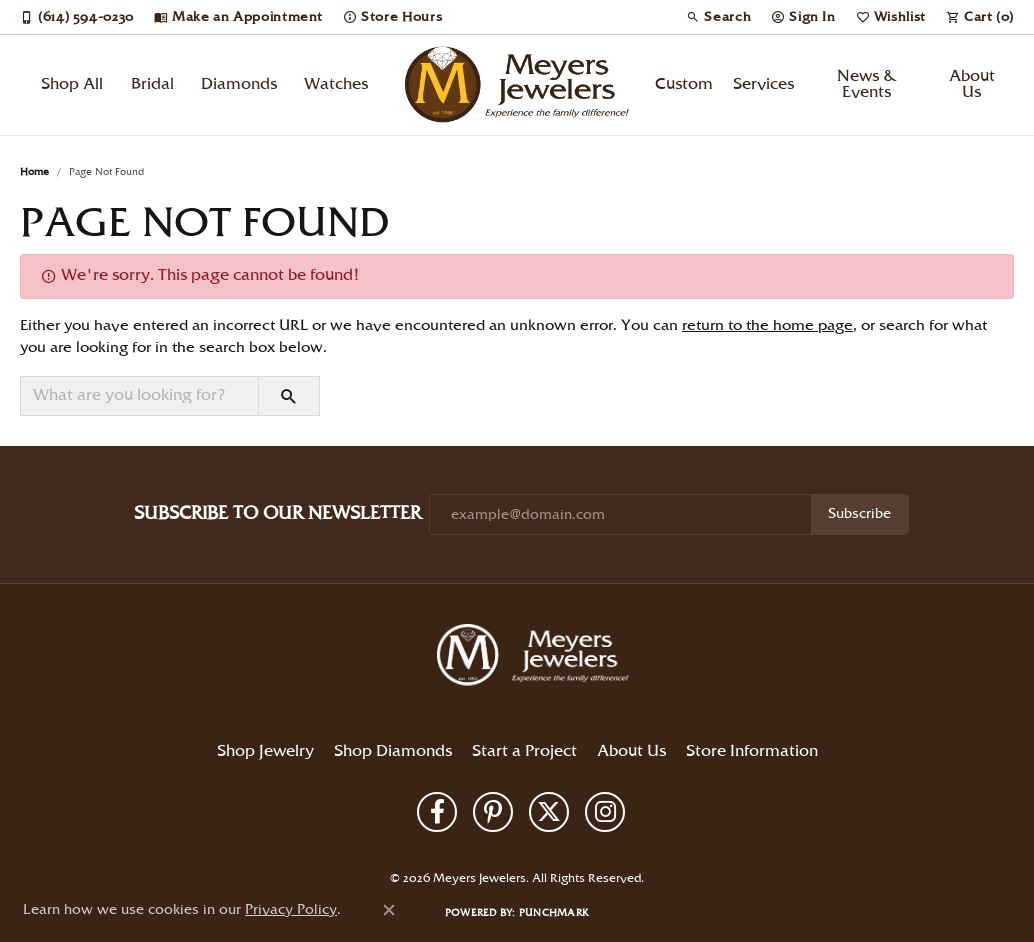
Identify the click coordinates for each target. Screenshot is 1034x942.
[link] (77, 17)
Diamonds (239, 84)
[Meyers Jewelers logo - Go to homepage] (517, 85)
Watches (336, 84)
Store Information (752, 751)
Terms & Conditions (536, 845)
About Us (972, 84)
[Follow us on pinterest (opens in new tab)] (493, 812)
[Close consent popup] (389, 910)
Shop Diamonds (393, 751)
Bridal (152, 84)
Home (34, 172)
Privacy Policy (436, 845)
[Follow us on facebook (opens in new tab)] (437, 812)
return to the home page (767, 326)
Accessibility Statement (658, 845)
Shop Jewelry (265, 751)
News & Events (867, 84)
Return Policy (352, 845)
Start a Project (524, 751)
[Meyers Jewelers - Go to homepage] (537, 658)
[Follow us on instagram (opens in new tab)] (605, 812)
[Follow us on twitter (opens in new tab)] (549, 812)
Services (763, 84)
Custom (684, 84)
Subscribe (859, 514)
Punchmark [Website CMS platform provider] (554, 913)
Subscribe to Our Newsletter (277, 513)
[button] (718, 17)
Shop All (72, 84)
